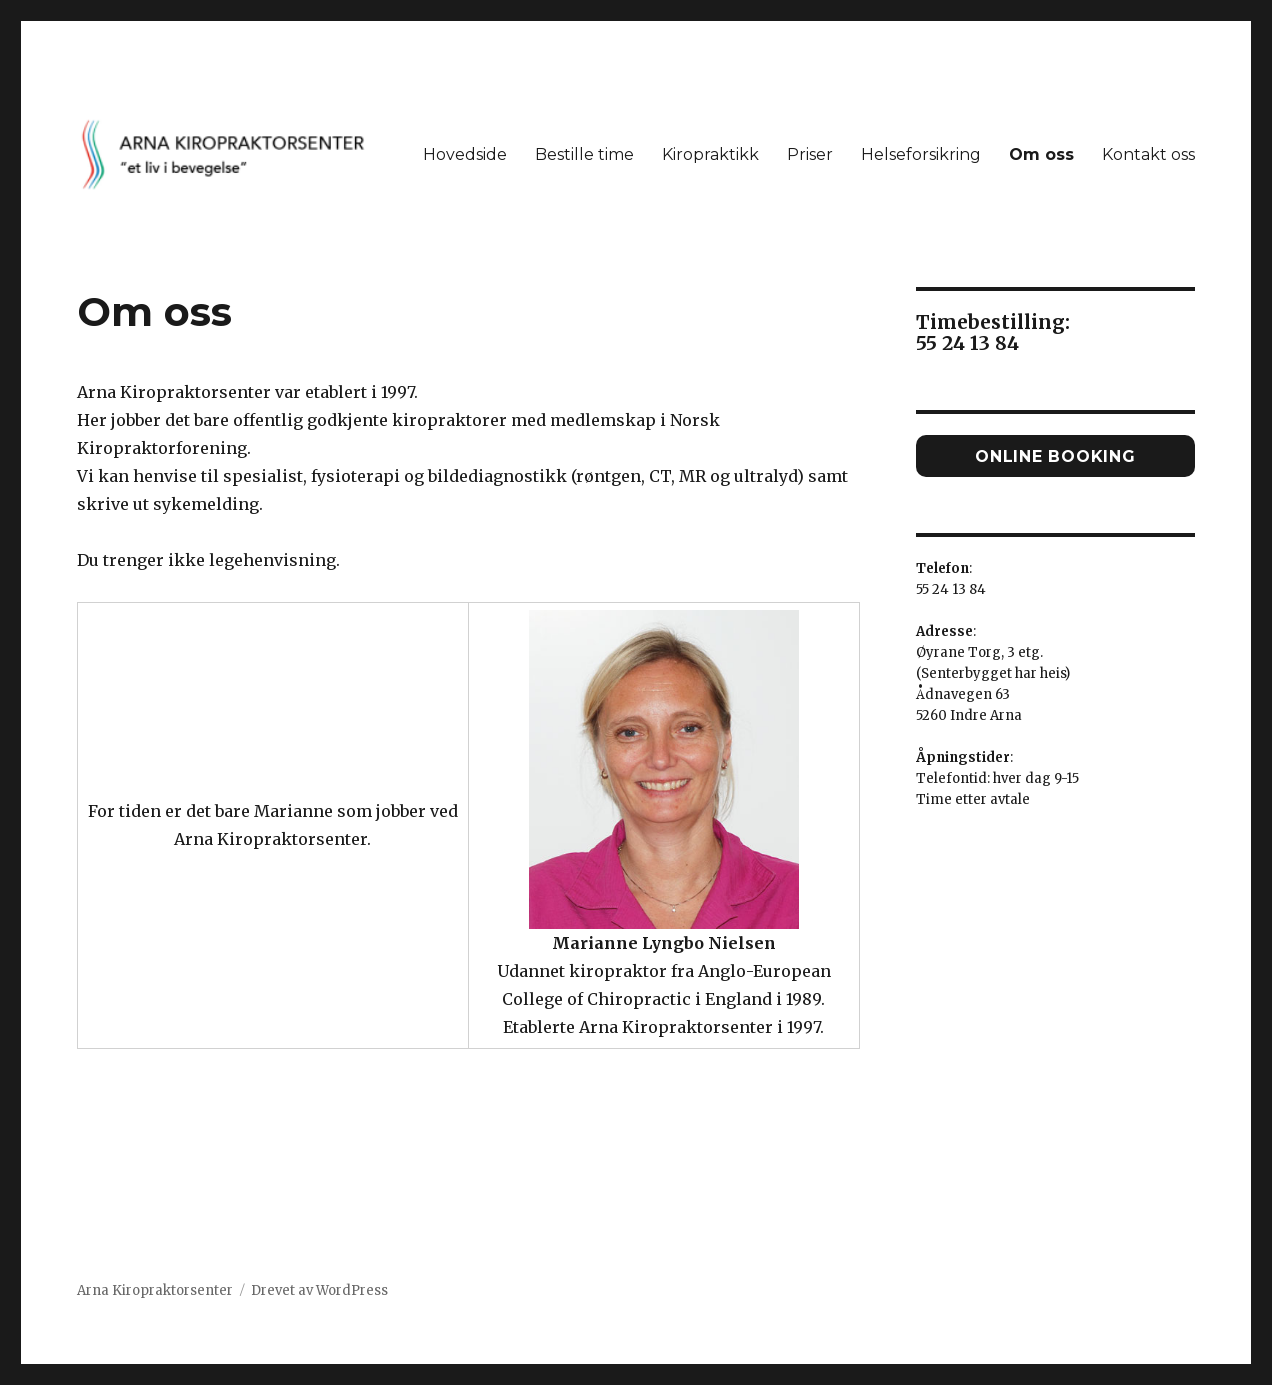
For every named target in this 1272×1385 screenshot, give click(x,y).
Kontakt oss (1148, 154)
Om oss (1041, 154)
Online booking (1055, 456)
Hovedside (465, 154)
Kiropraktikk (710, 154)
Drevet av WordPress (319, 1290)
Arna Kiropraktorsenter (155, 1290)
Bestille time (584, 154)
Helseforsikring (921, 154)
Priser (810, 154)
